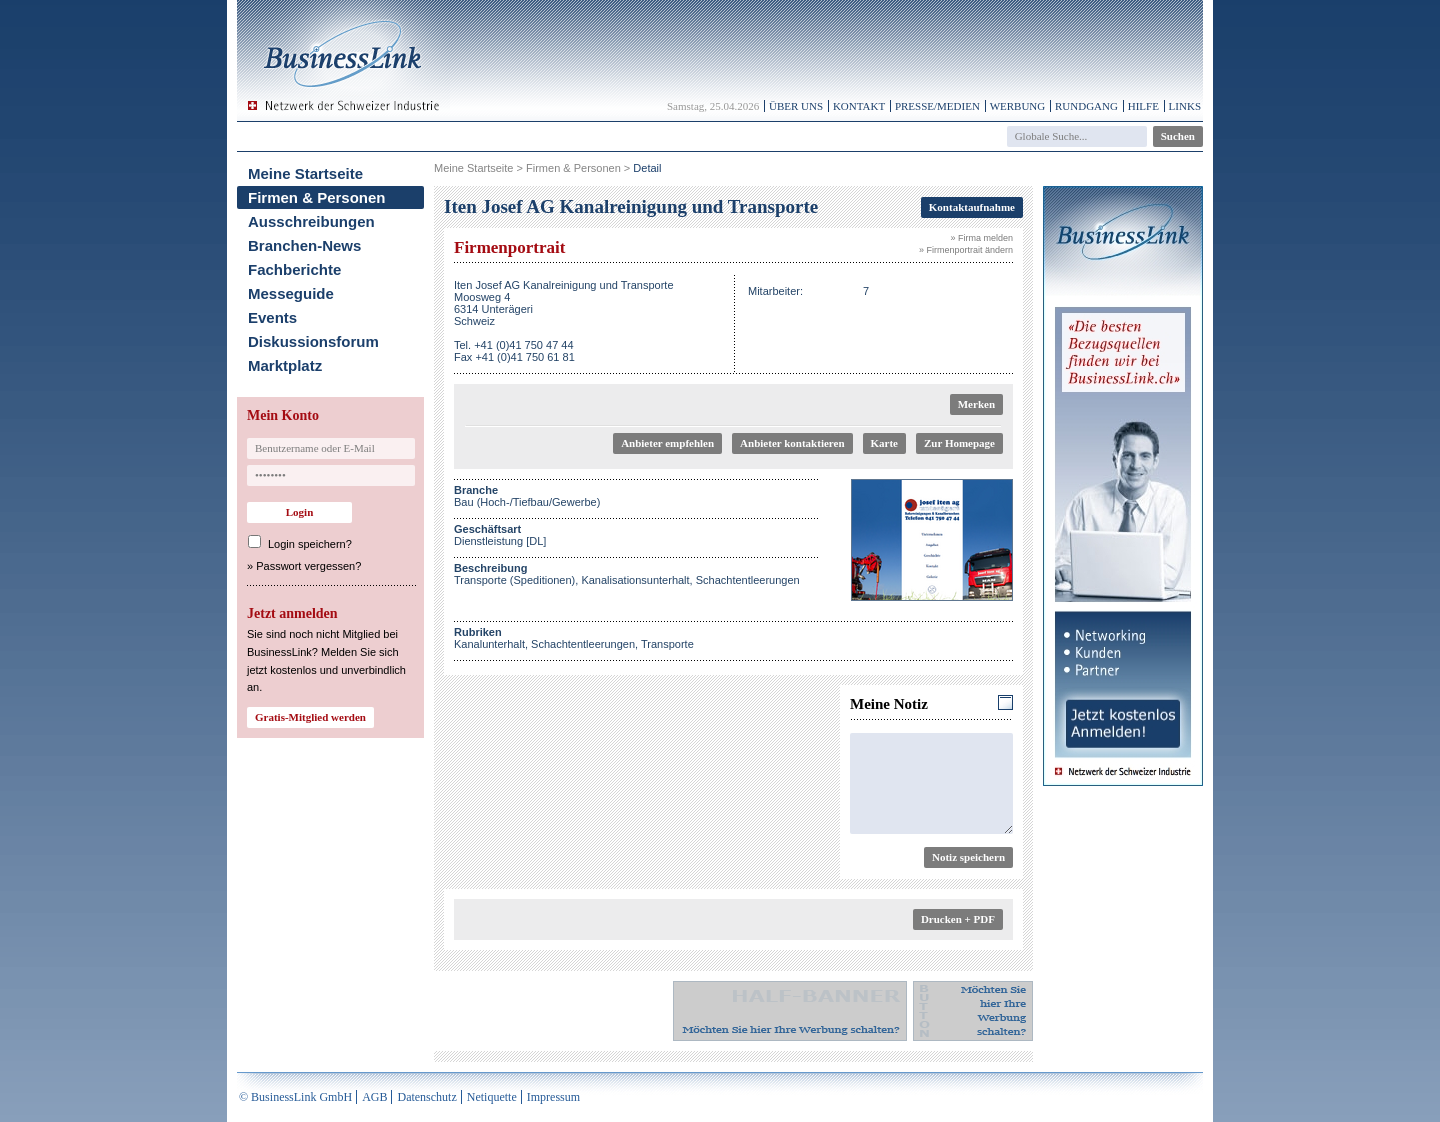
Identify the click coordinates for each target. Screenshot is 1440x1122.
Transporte (667, 644)
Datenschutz (426, 1097)
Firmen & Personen (317, 197)
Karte (884, 443)
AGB (374, 1097)
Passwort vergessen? (308, 566)
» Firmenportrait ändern (966, 250)
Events (272, 317)
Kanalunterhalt (489, 644)
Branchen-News (304, 245)
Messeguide (291, 293)
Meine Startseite (305, 173)
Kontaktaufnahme (972, 207)
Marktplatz (285, 365)
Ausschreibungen (311, 221)
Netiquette (492, 1097)
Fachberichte (294, 269)
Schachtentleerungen (583, 644)
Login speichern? (310, 544)
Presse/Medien (937, 106)
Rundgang (1086, 106)
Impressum (553, 1097)
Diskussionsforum (313, 341)
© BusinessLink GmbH (295, 1097)
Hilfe (1143, 106)
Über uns (796, 106)
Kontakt (859, 106)
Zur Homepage (959, 443)
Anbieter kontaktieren (792, 443)
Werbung (1018, 106)
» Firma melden (981, 238)
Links (1185, 106)
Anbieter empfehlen (667, 443)
